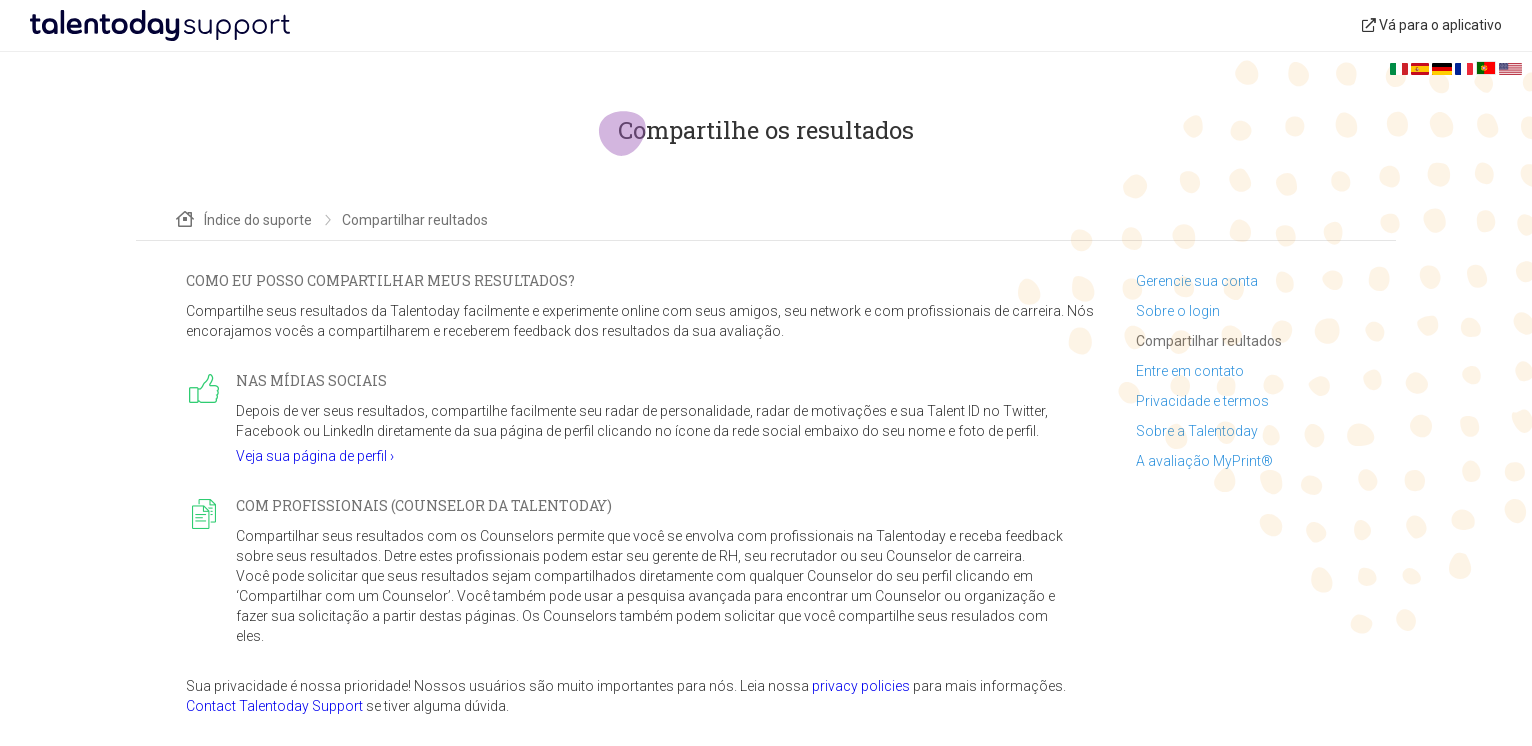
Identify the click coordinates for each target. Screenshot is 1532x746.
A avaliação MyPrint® (1204, 461)
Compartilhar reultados (1209, 341)
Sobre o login (1178, 311)
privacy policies (861, 686)
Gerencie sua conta (1197, 281)
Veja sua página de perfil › (315, 456)
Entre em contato (1190, 371)
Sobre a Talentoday (1197, 431)
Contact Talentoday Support (274, 706)
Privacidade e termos (1202, 401)
